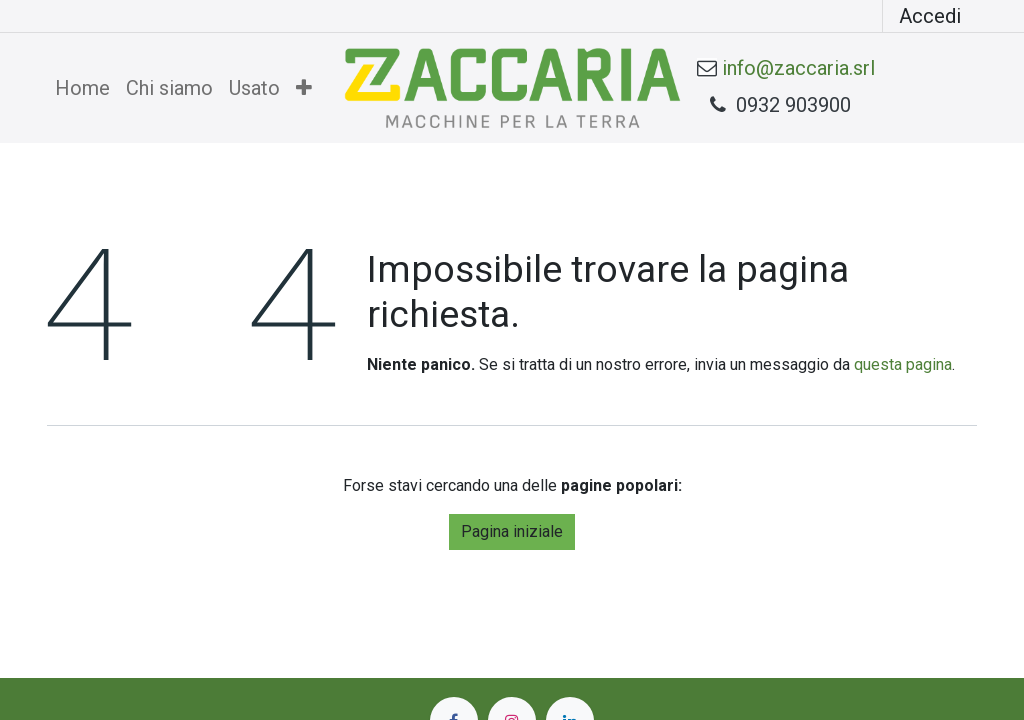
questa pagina (903, 364)
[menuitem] (82, 88)
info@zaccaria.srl (798, 68)
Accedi (930, 16)
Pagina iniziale (512, 531)
